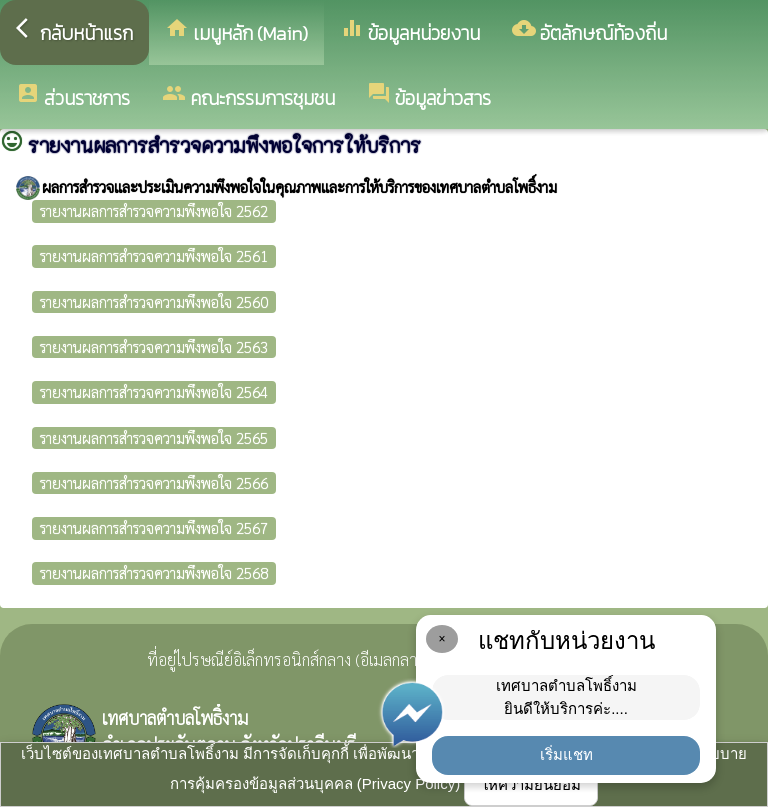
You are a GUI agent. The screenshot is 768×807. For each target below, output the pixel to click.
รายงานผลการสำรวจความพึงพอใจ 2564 (154, 391)
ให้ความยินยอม (531, 784)
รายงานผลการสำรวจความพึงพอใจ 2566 (154, 482)
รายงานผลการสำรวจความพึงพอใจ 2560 (154, 301)
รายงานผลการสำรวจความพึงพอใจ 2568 (154, 572)
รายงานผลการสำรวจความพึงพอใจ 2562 (154, 210)
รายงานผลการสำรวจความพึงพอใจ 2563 (154, 346)
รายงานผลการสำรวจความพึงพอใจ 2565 (154, 437)
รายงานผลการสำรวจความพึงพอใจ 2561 (154, 255)
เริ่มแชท (566, 754)
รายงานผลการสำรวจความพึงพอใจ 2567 (154, 527)
